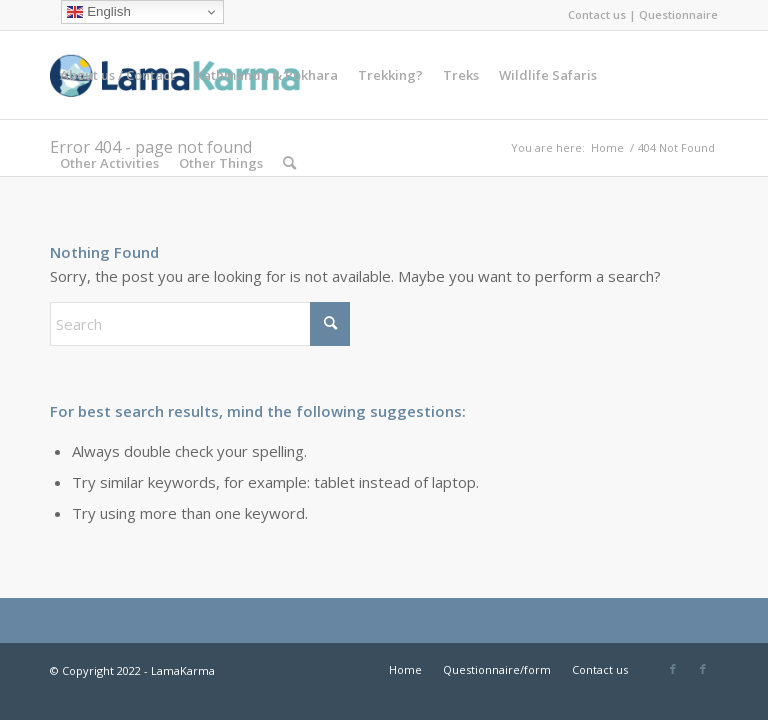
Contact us (597, 14)
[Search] (289, 163)
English (98, 12)
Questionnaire (678, 14)
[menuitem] (117, 75)
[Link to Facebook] (673, 669)
